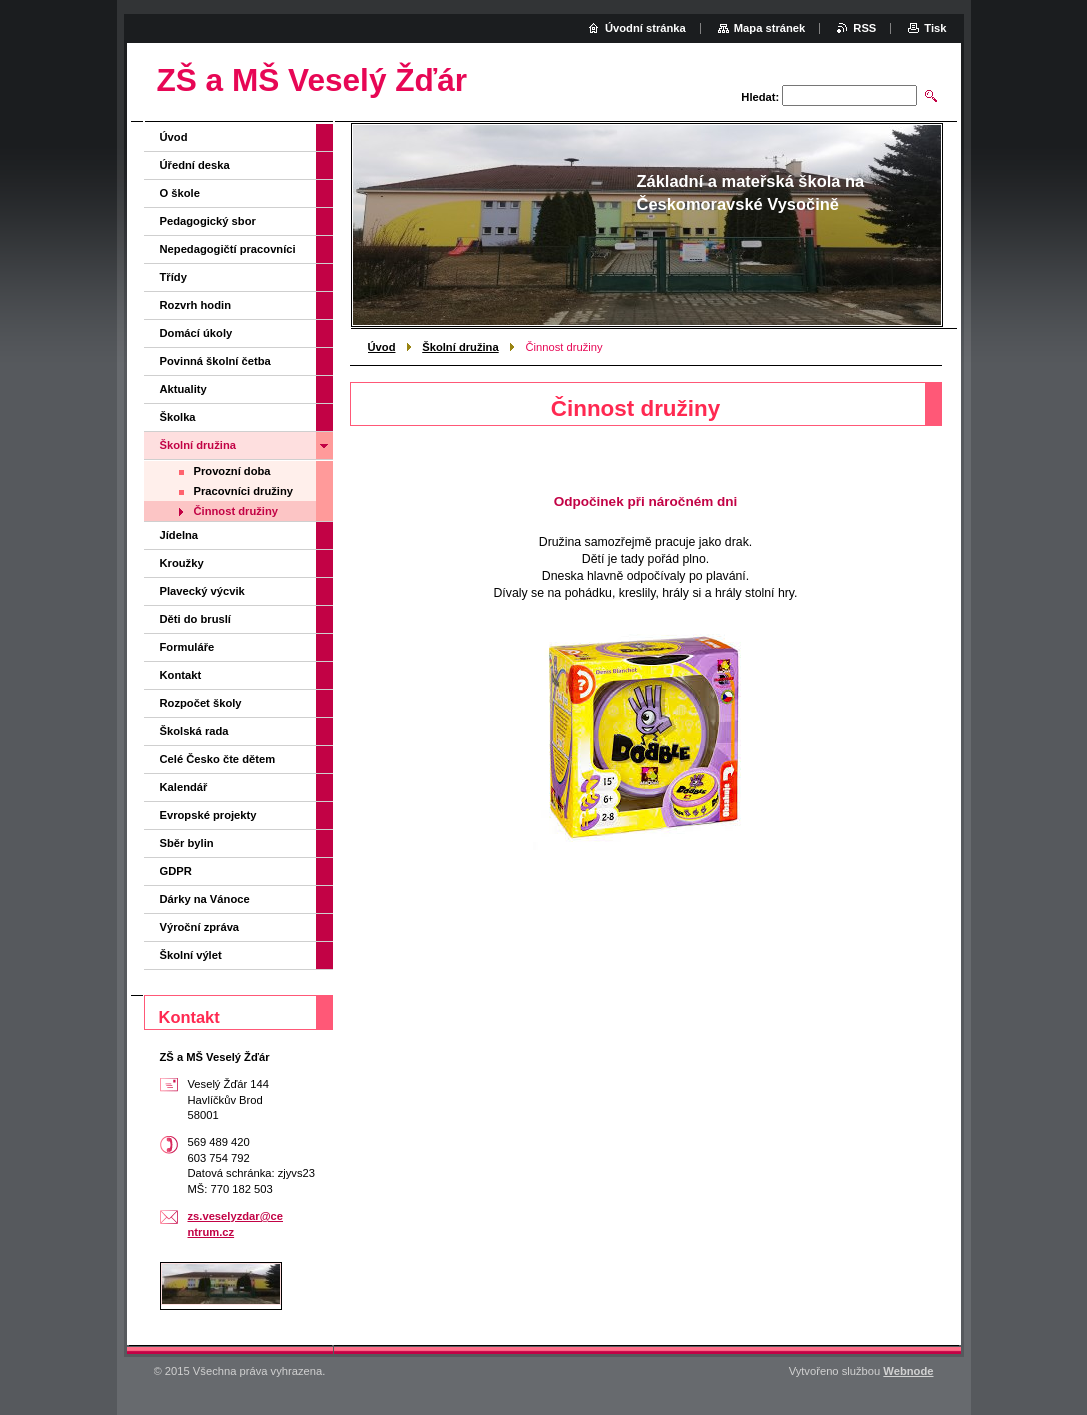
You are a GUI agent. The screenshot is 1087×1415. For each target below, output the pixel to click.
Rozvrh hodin (195, 305)
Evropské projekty (208, 815)
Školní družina (460, 347)
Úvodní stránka (645, 28)
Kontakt (181, 675)
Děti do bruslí (195, 619)
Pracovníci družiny (243, 491)
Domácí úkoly (196, 333)
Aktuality (183, 389)
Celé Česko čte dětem (218, 759)
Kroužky (182, 563)
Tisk (935, 28)
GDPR (176, 871)
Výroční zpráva (200, 927)
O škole (180, 193)
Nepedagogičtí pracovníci (228, 249)
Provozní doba (232, 471)
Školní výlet (191, 955)
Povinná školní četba (215, 361)
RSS (864, 28)
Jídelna (179, 535)
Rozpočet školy (201, 703)
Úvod (382, 347)
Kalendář (184, 787)
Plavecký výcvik (202, 591)
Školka (178, 417)
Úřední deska (195, 165)
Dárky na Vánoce (205, 899)
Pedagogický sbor (208, 221)
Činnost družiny (236, 511)
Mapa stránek (770, 28)
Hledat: (760, 97)
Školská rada (194, 731)
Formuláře (187, 647)
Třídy (173, 277)
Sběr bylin (187, 843)
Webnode (908, 1371)
